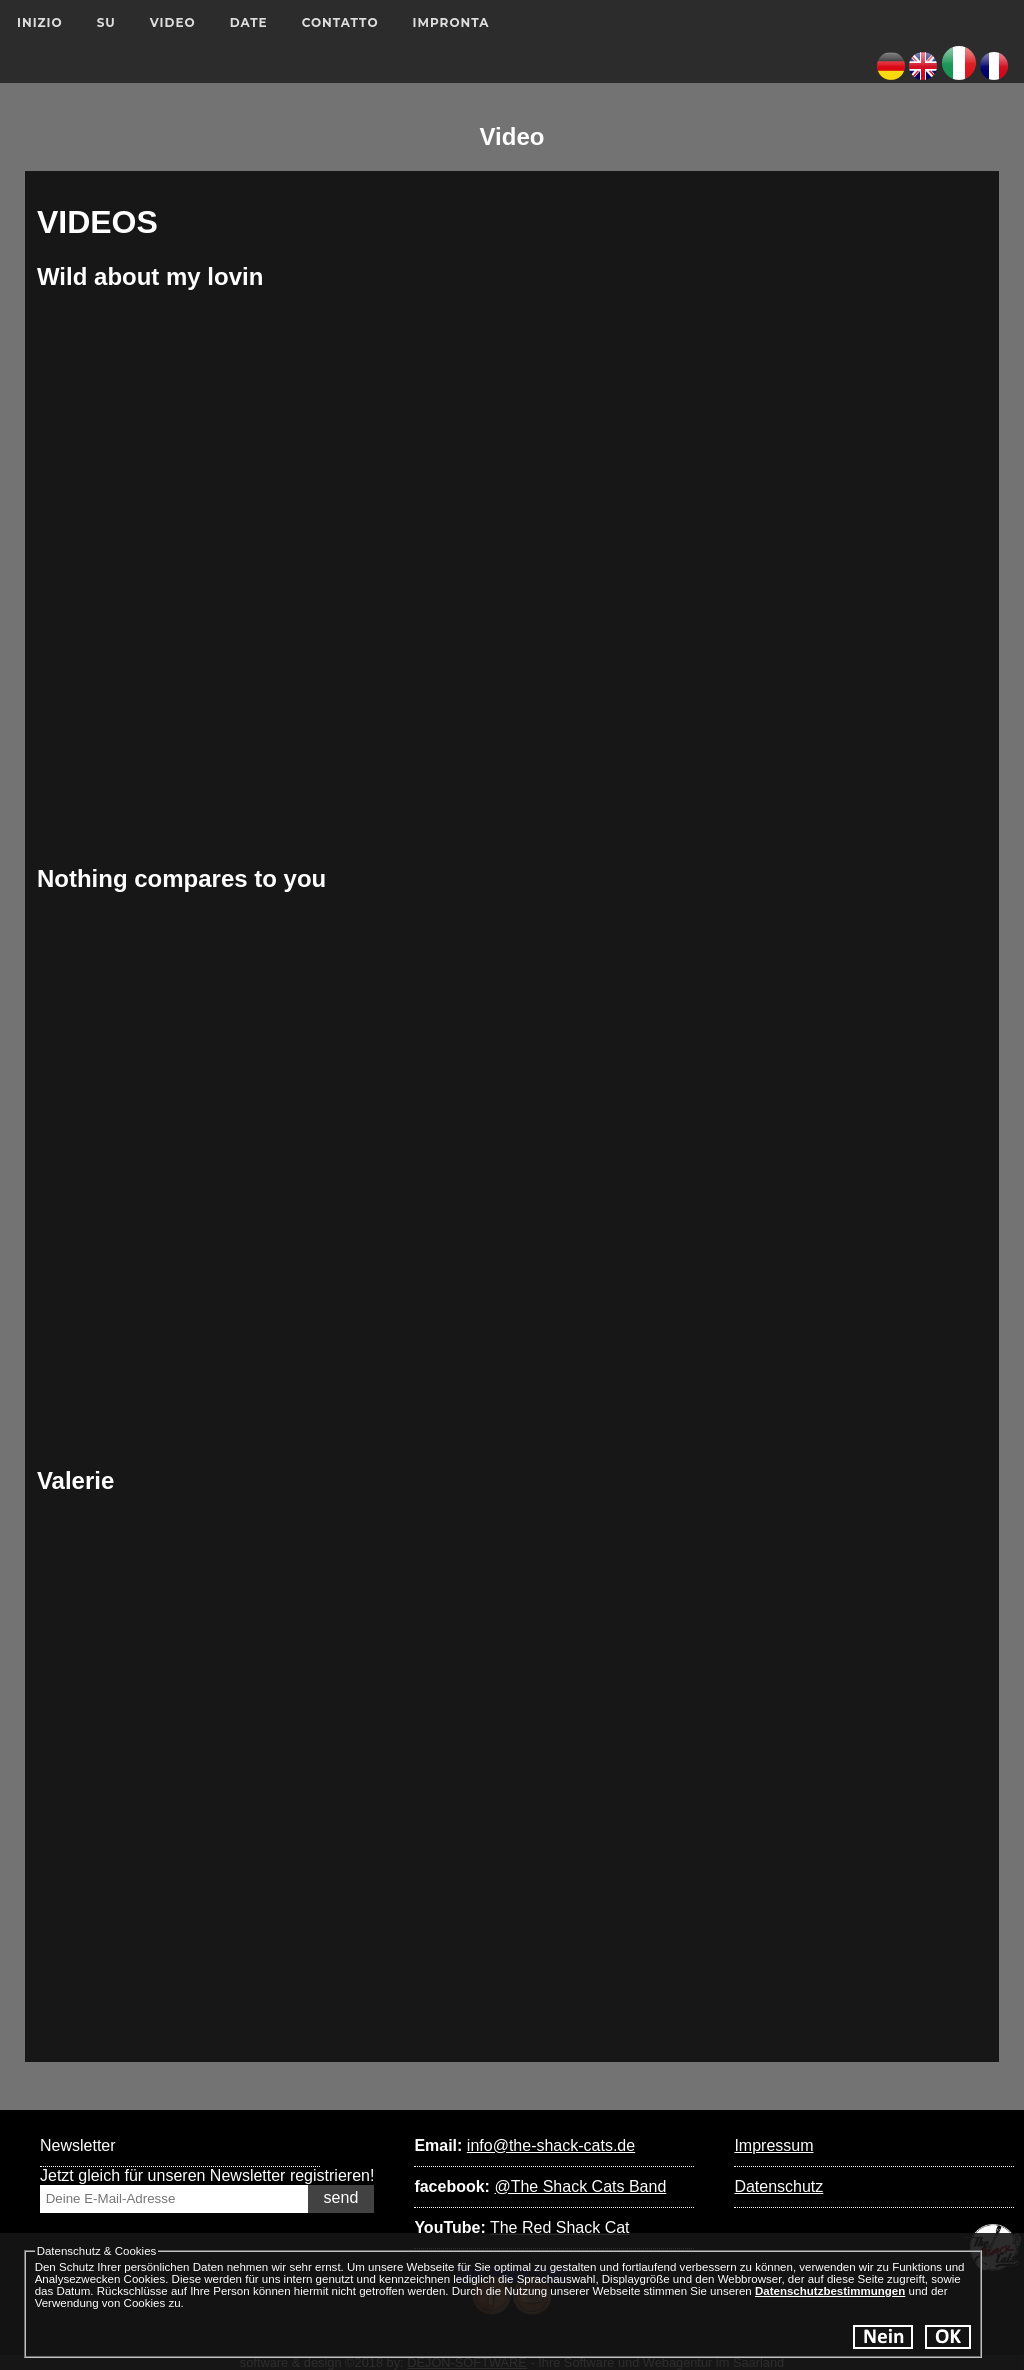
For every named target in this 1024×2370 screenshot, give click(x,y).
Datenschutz (778, 2186)
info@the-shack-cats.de (551, 2145)
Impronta (451, 22)
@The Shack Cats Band (580, 2186)
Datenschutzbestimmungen (830, 2291)
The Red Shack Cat (560, 2227)
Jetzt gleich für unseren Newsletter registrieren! (207, 2175)
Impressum (773, 2145)
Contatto (340, 22)
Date (249, 22)
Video (173, 22)
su (106, 22)
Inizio (40, 22)
